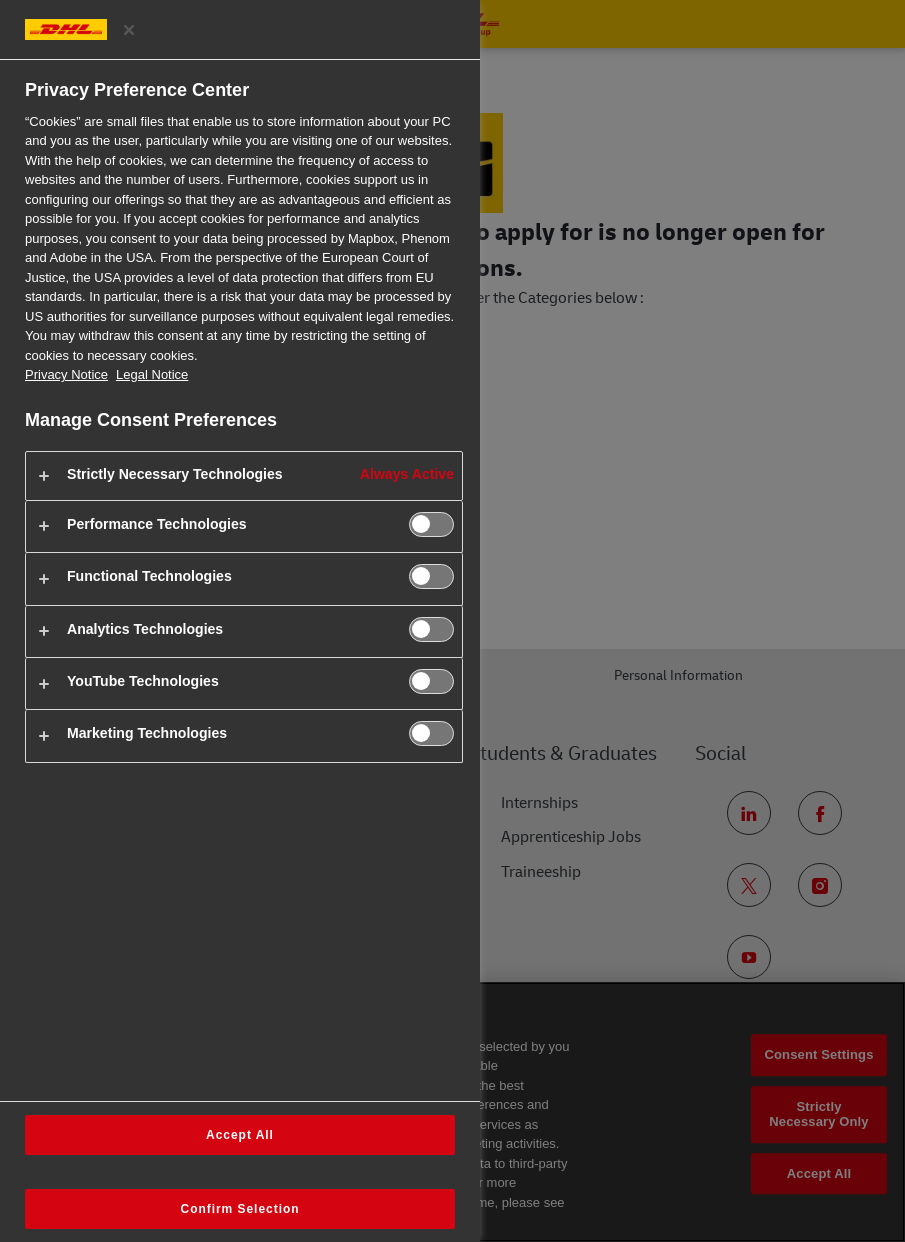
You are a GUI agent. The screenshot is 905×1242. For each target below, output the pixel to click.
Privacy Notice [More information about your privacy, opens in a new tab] (66, 374)
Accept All (240, 1135)
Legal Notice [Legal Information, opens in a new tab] (152, 374)
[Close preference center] (129, 30)
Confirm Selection (240, 1209)
